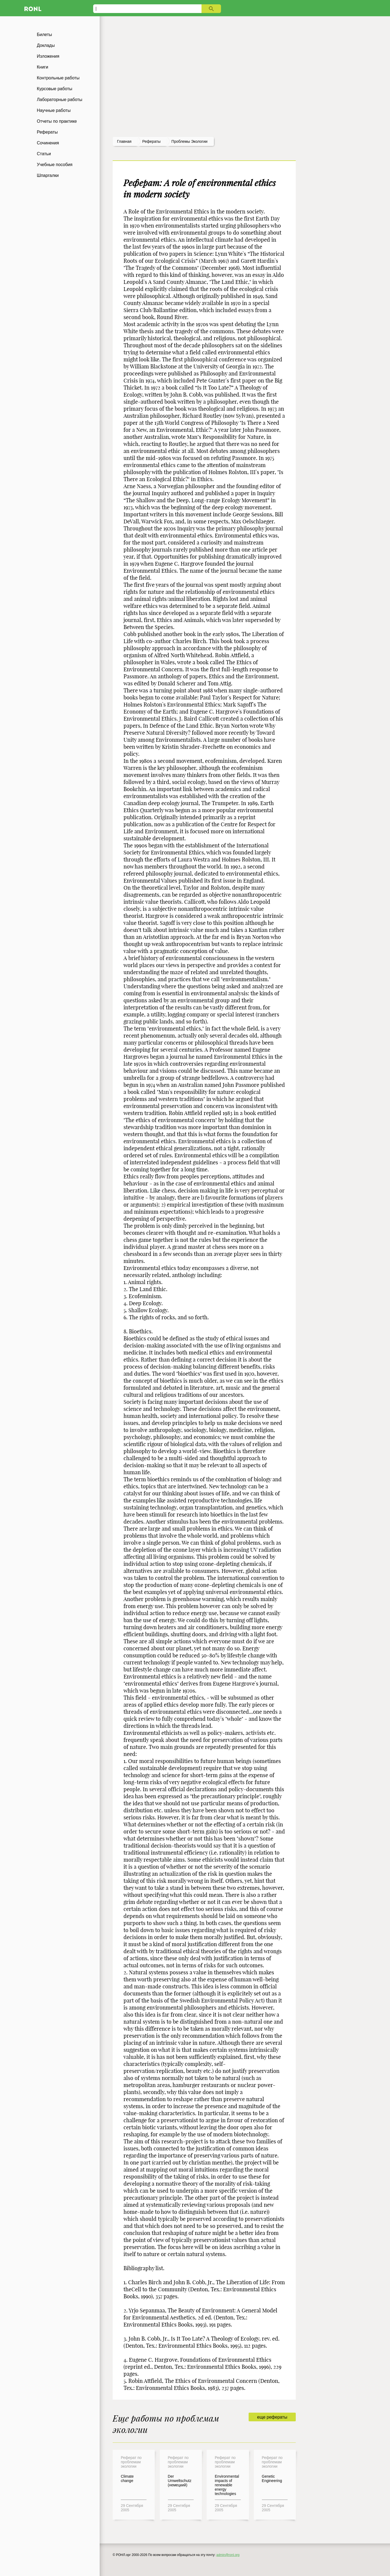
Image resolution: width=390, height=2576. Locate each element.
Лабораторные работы (59, 99)
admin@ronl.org (228, 2555)
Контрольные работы (58, 78)
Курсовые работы (54, 88)
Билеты (44, 34)
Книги (42, 67)
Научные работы (54, 110)
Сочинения (48, 143)
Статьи (44, 153)
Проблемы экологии (189, 141)
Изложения (48, 56)
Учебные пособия (54, 164)
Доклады (46, 45)
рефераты (151, 141)
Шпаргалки (48, 175)
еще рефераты (272, 2417)
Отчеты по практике (57, 121)
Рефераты (47, 132)
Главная (124, 141)
